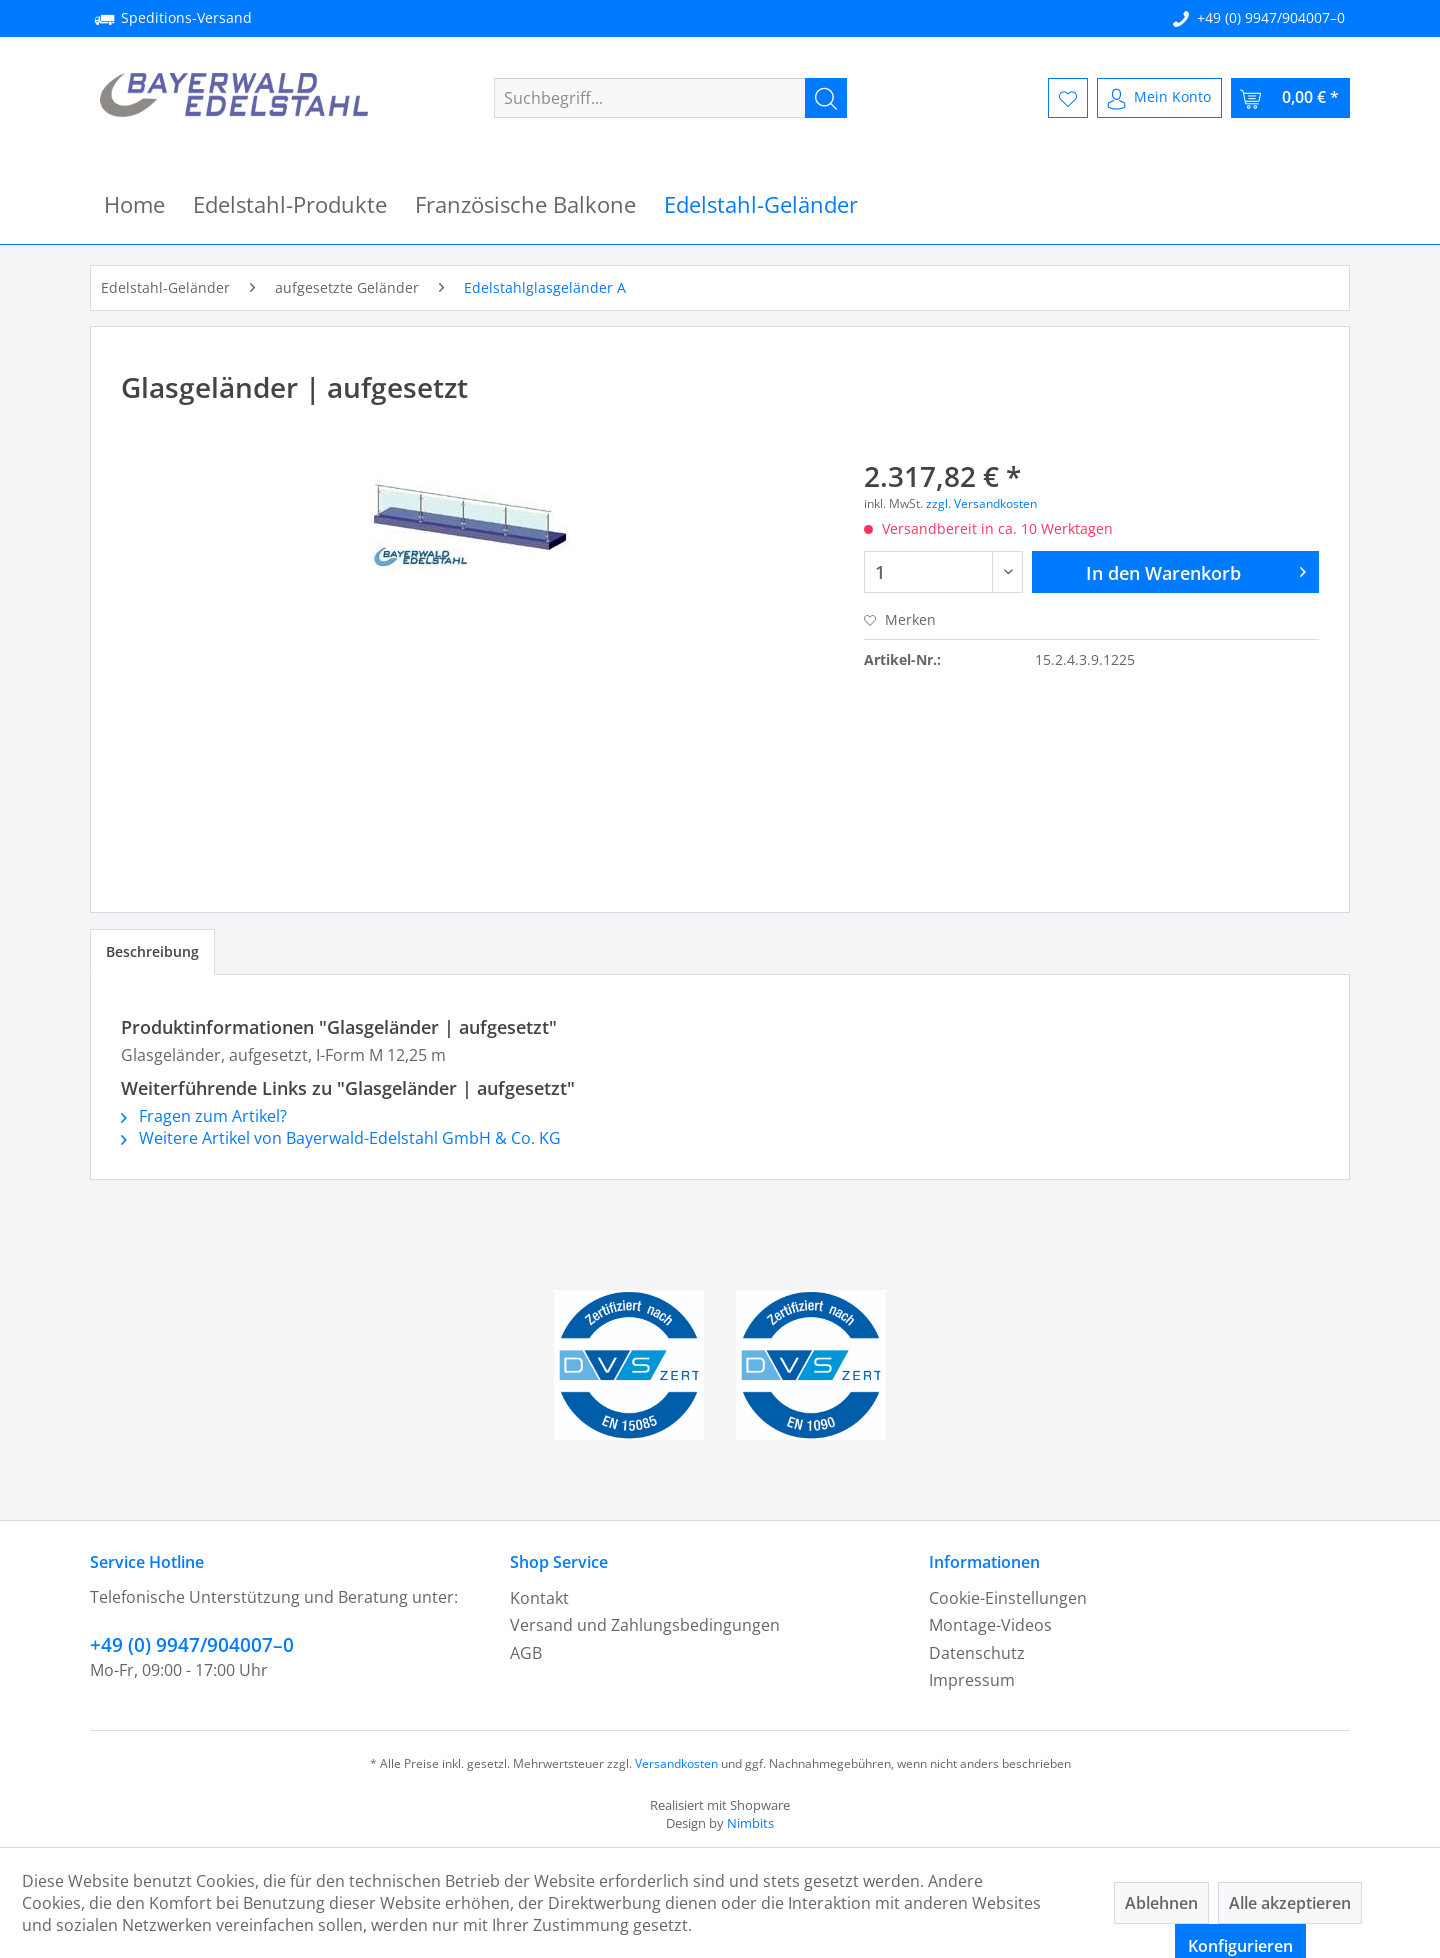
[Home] (134, 204)
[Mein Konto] (1159, 98)
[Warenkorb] (1290, 98)
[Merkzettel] (1068, 98)
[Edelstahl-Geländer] (761, 204)
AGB (526, 1653)
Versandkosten (676, 1763)
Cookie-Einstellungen (1008, 1598)
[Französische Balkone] (525, 204)
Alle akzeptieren (1290, 1903)
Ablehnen (1161, 1903)
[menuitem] (670, 98)
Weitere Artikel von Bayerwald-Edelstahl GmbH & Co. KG (341, 1138)
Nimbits (750, 1823)
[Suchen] (826, 98)
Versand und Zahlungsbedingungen (645, 1625)
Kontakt (539, 1598)
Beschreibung (152, 951)
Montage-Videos (990, 1625)
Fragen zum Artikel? (204, 1116)
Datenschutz (977, 1653)
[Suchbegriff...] (670, 98)
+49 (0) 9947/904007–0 (1271, 17)
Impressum (972, 1680)
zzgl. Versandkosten (981, 503)
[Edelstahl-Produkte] (290, 204)
